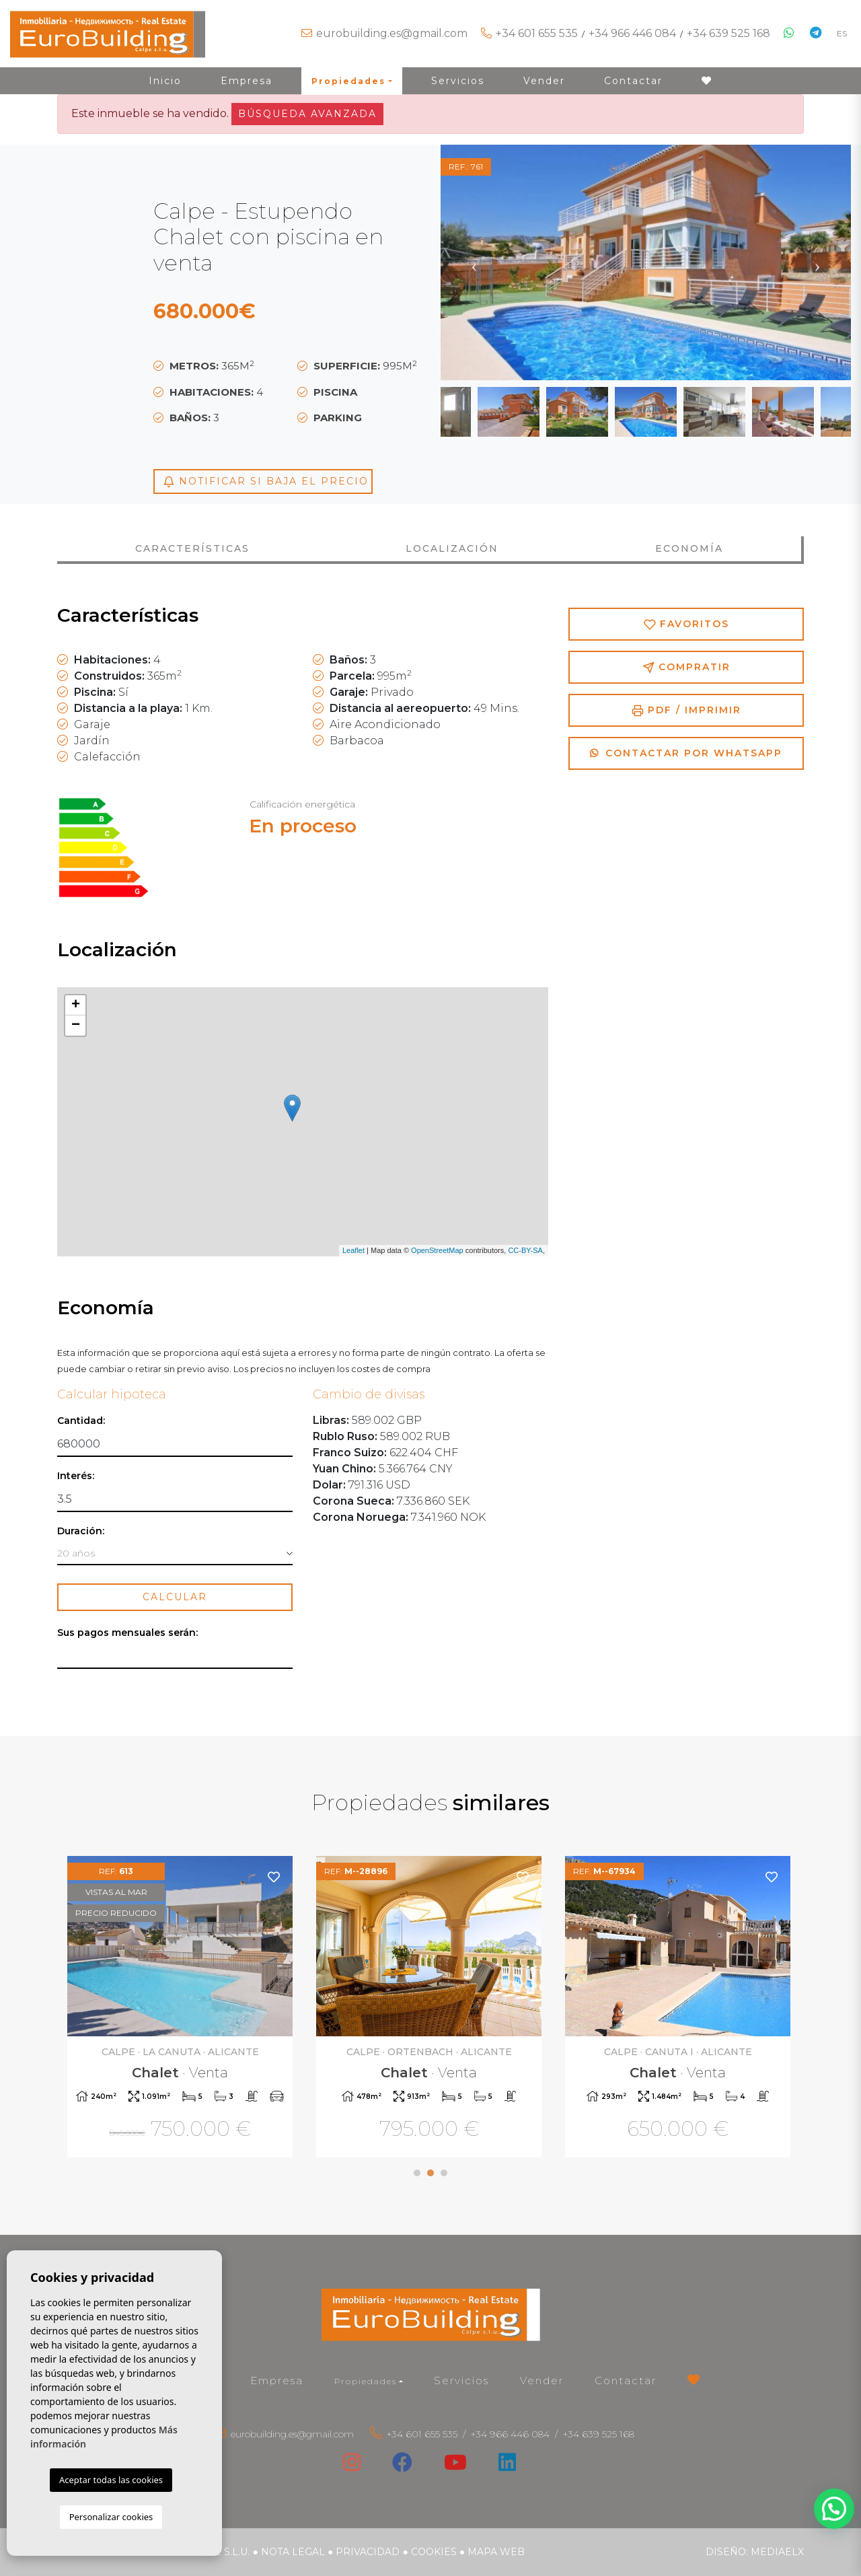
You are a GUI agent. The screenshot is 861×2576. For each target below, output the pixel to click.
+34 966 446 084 (632, 33)
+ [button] (75, 1005)
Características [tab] (192, 548)
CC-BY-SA (525, 1250)
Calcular (175, 1597)
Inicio (165, 81)
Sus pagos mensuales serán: (127, 1633)
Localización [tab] (452, 548)
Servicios (457, 81)
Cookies (434, 2552)
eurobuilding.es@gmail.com (391, 33)
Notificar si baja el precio (266, 481)
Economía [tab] (689, 548)
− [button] (75, 1025)
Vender (544, 81)
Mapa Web (496, 2552)
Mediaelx (777, 2552)
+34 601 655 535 (537, 33)
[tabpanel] (181, 2008)
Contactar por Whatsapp (686, 753)
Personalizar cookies (111, 2517)
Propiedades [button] (348, 81)
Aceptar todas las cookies (111, 2480)
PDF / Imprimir (686, 710)
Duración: (80, 1531)
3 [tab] (444, 2173)
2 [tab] (430, 2173)
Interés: (75, 1476)
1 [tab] (417, 2173)
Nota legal (293, 2552)
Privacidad (368, 2552)
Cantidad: (81, 1421)
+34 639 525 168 (728, 33)
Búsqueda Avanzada (307, 114)
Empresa (246, 81)
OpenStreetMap (437, 1250)
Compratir (686, 667)
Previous (474, 262)
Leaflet (353, 1250)
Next (817, 262)
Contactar (633, 81)
